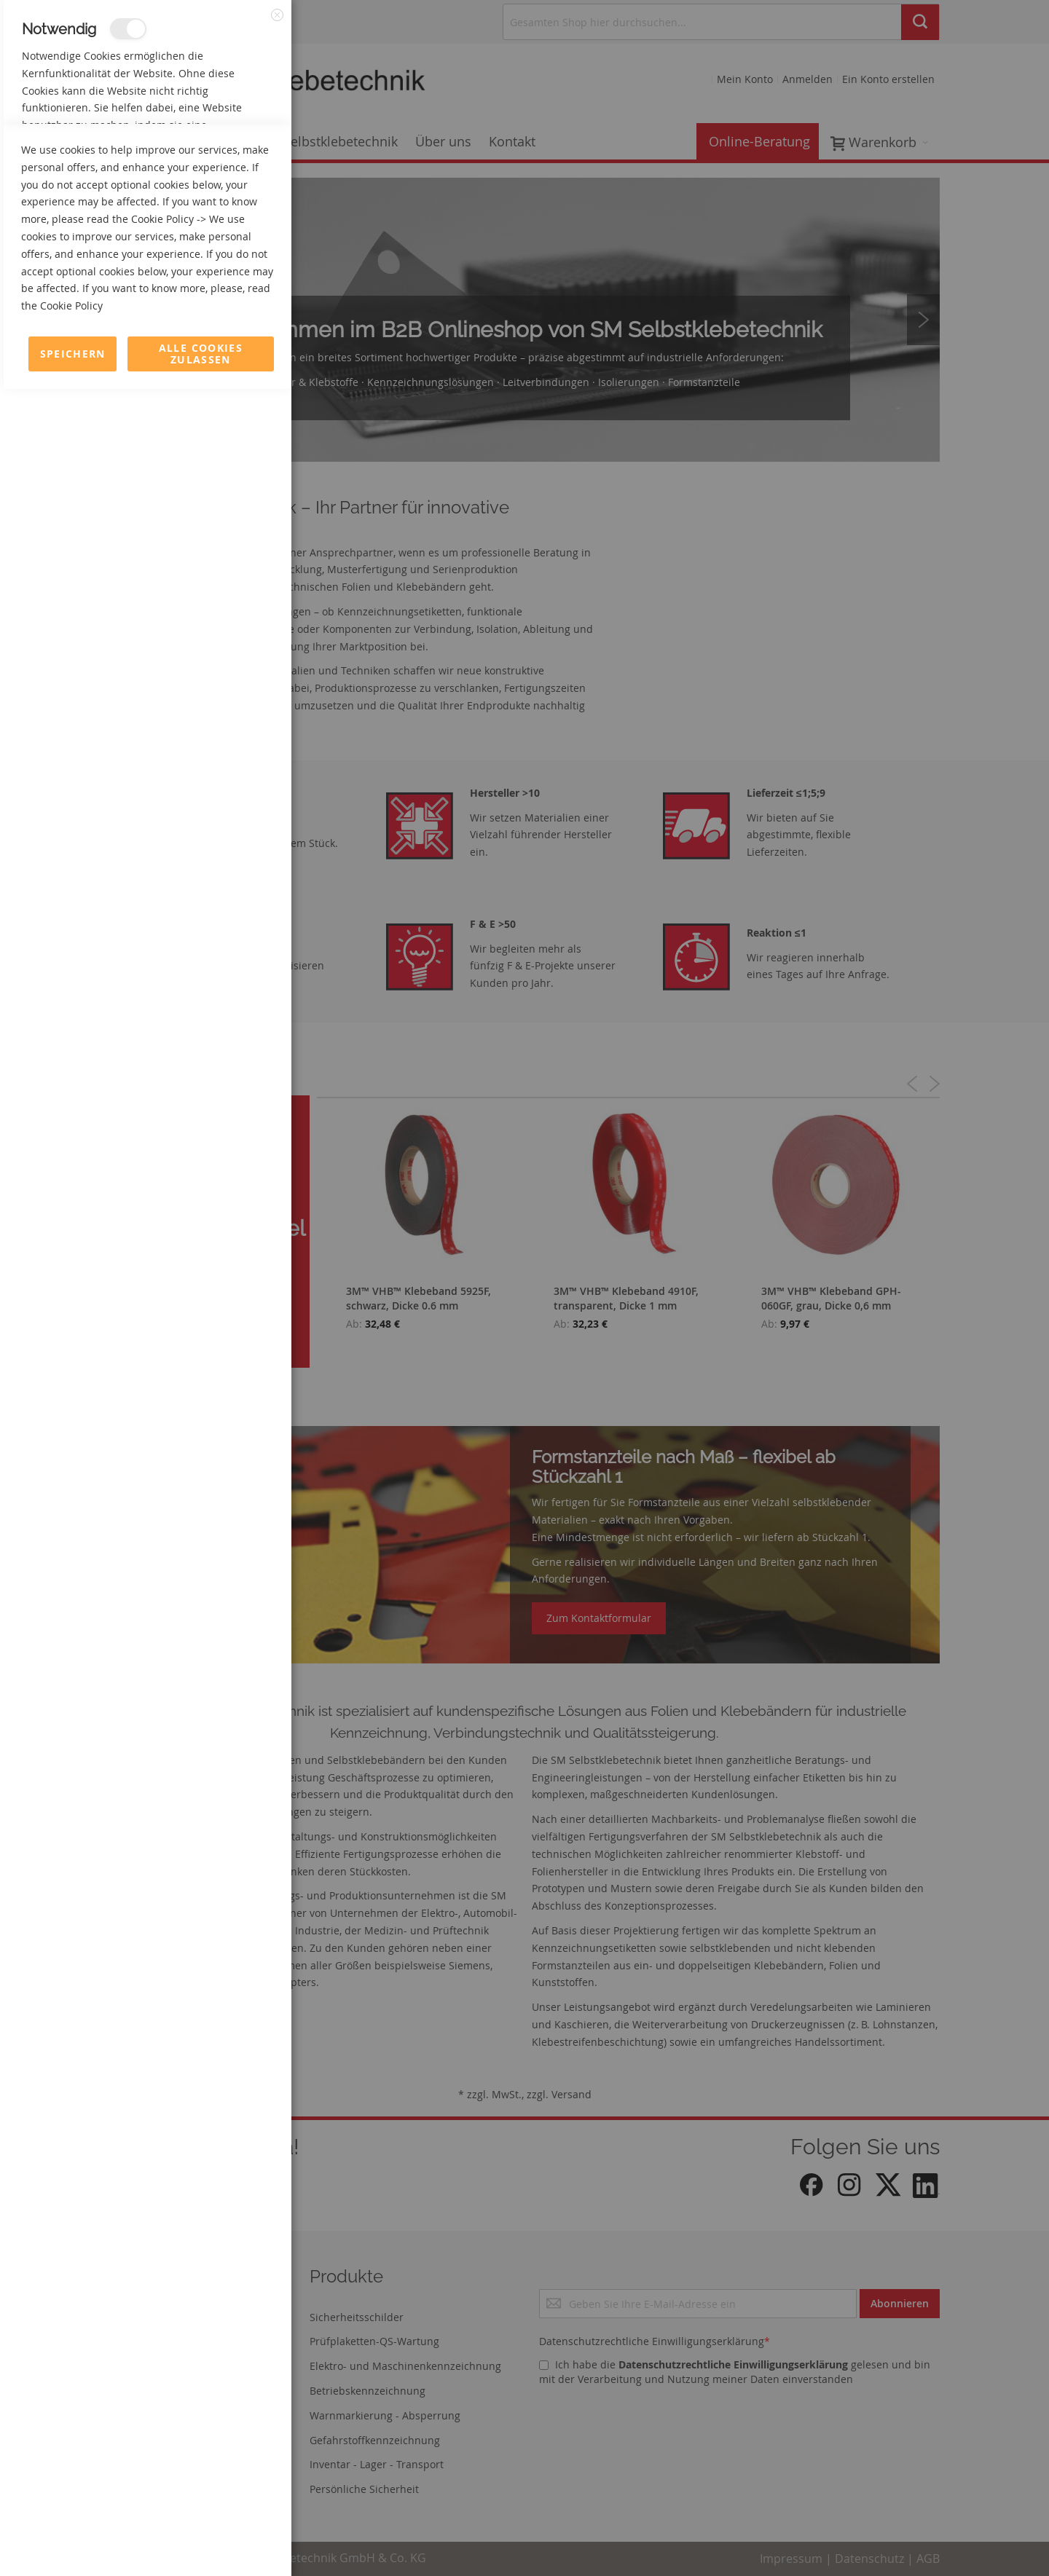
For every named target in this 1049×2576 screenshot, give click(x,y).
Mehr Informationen (227, 157)
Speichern (73, 2541)
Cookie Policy (162, 2406)
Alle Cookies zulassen (201, 2540)
